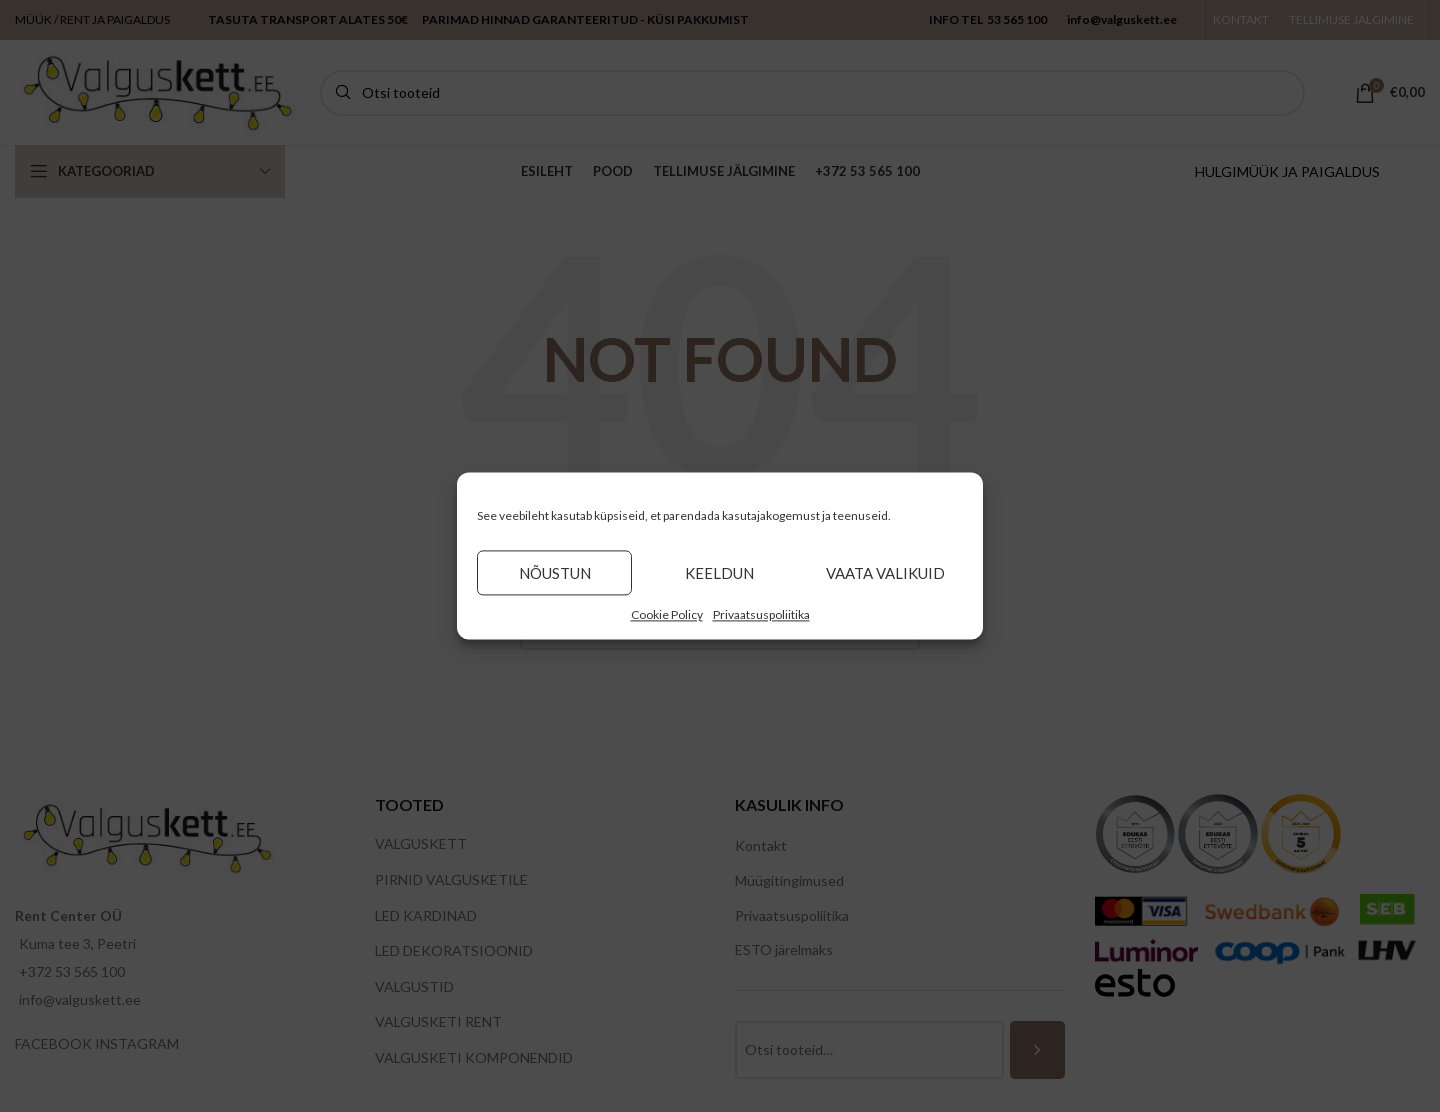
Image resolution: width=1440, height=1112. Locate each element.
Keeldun (719, 573)
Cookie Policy (667, 614)
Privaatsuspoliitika (761, 614)
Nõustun (555, 573)
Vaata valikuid (885, 573)
